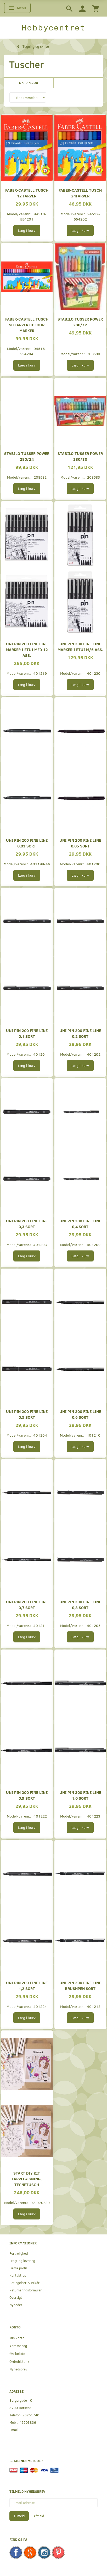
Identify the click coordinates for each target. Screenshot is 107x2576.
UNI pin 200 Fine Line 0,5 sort (27, 1414)
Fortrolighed (18, 2253)
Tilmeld (19, 2516)
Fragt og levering (22, 2260)
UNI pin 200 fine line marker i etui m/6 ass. (80, 646)
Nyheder (15, 2304)
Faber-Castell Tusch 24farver (80, 192)
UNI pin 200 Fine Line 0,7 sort (27, 1604)
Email (13, 2429)
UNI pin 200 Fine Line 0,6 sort (80, 1414)
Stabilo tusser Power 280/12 (80, 321)
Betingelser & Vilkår (24, 2282)
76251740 (30, 2415)
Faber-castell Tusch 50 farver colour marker (26, 324)
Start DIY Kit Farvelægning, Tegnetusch (27, 2178)
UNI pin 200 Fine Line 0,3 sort (27, 1223)
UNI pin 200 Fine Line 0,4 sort (80, 1223)
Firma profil (18, 2268)
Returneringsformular (25, 2290)
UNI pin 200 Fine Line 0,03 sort (27, 843)
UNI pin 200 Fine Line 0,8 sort (80, 1604)
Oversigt (15, 2297)
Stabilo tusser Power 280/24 (26, 456)
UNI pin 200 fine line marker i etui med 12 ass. (27, 649)
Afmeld (38, 2516)
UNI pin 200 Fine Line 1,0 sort (80, 1795)
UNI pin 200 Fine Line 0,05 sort (80, 843)
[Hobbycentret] (53, 28)
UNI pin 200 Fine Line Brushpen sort (80, 1985)
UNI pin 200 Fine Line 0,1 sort (27, 1033)
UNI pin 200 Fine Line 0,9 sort (27, 1795)
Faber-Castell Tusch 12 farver (26, 192)
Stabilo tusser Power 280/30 (80, 456)
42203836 (27, 2422)
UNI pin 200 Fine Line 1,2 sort (27, 1985)
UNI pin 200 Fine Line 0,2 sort (80, 1033)
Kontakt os (17, 2275)
